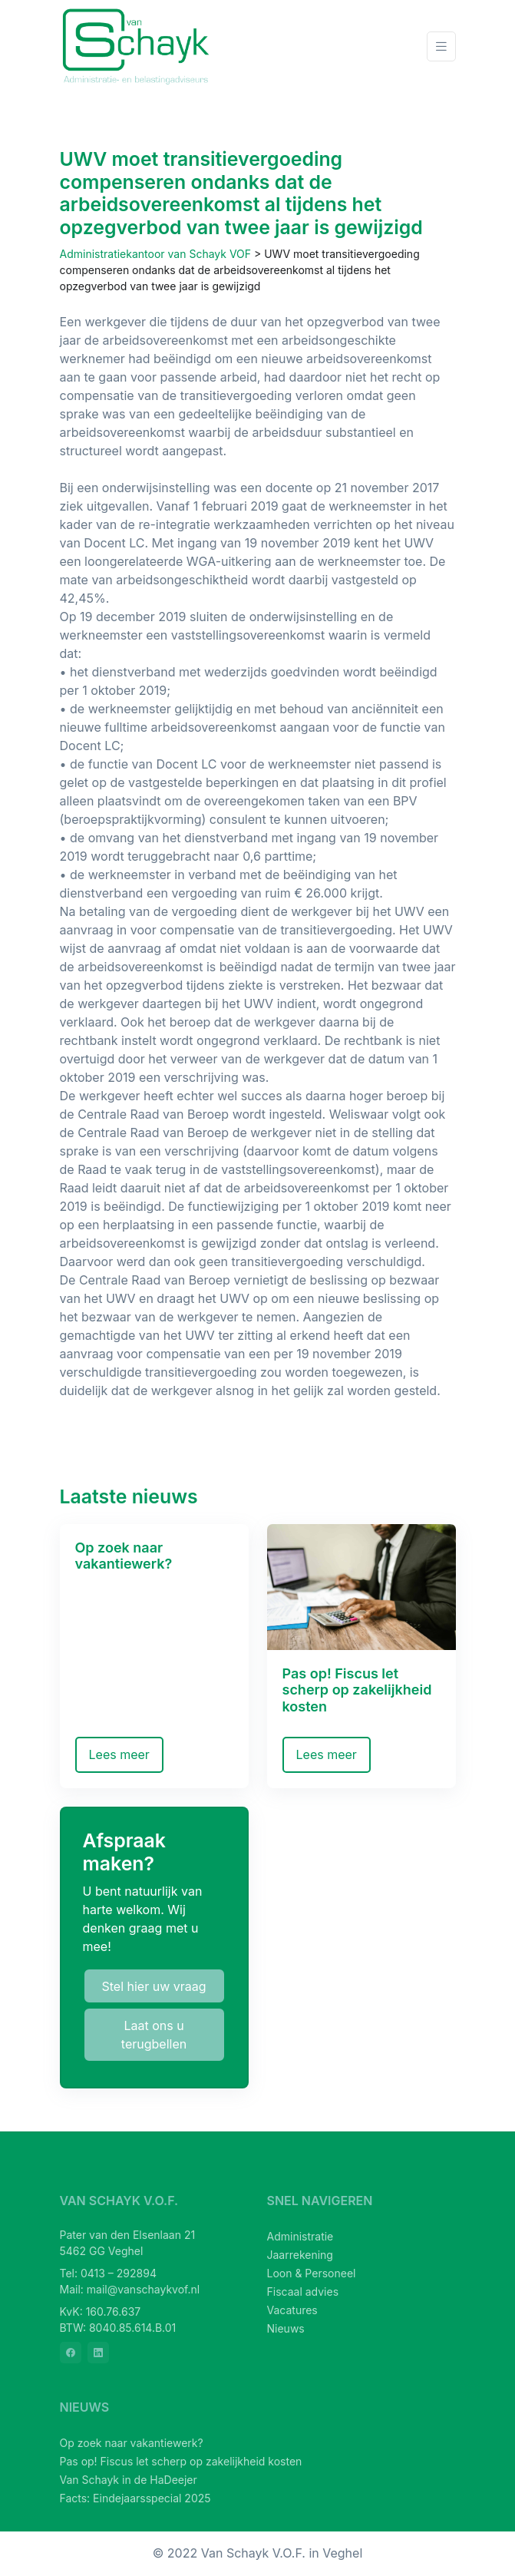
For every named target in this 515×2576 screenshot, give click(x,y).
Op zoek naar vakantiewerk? (131, 2442)
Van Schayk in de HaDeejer (128, 2479)
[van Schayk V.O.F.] (136, 46)
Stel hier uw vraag (153, 1986)
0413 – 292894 (119, 2273)
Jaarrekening (300, 2254)
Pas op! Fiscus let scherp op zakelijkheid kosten (181, 2461)
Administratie (300, 2236)
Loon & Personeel (311, 2273)
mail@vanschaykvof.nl (143, 2289)
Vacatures (292, 2309)
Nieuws (286, 2328)
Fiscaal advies (303, 2291)
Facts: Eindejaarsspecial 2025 (135, 2498)
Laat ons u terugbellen (154, 2035)
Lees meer (119, 1754)
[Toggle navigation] (441, 46)
